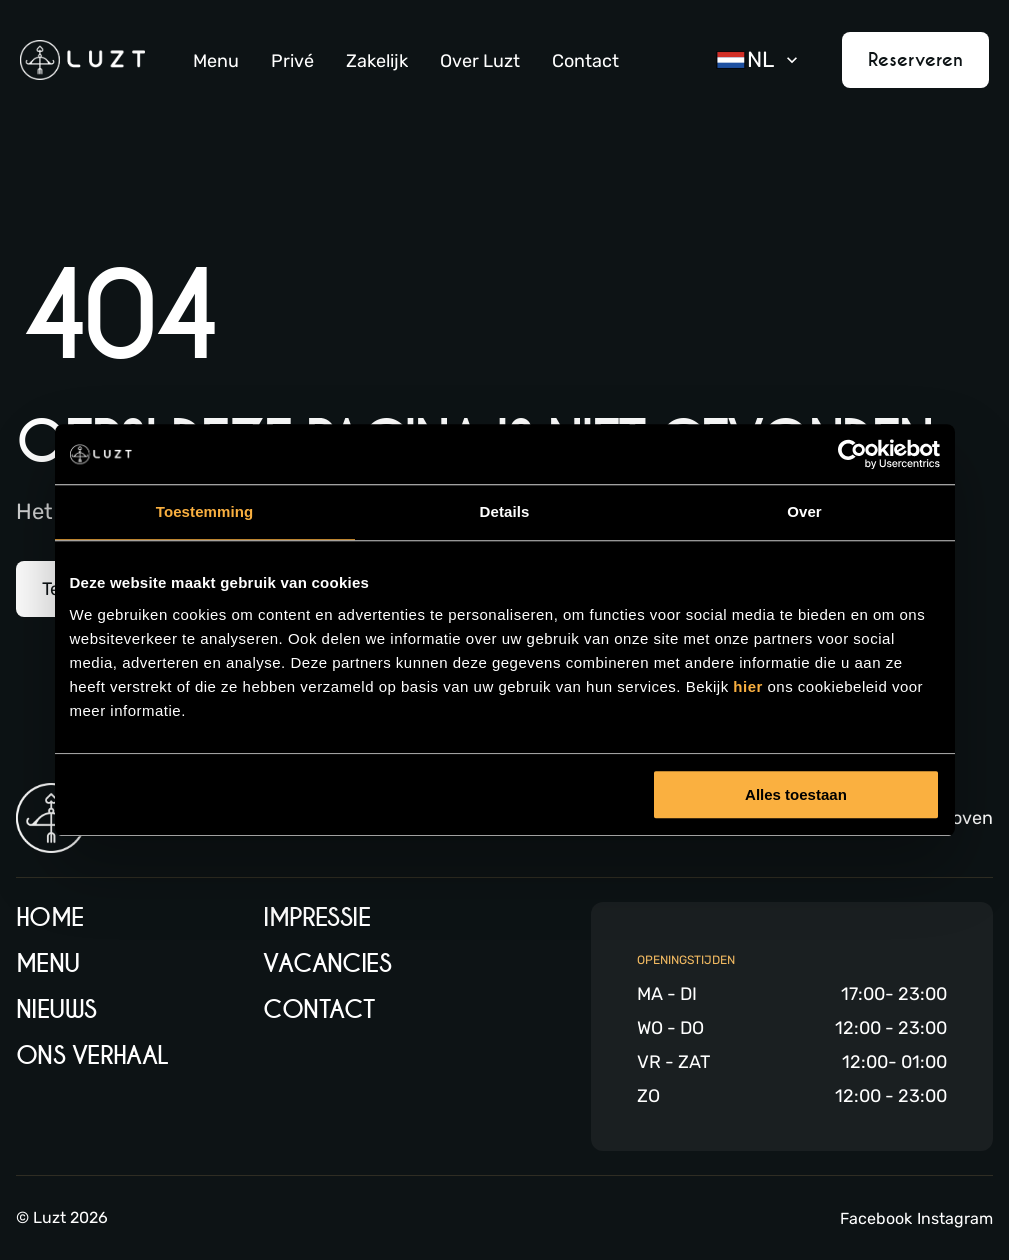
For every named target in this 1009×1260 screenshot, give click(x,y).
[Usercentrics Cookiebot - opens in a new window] (852, 454)
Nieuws (56, 1009)
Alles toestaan (796, 794)
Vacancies (327, 963)
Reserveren (915, 59)
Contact (585, 61)
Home (50, 917)
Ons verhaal (92, 1055)
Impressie (316, 917)
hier (750, 686)
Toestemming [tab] (205, 511)
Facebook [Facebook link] (876, 1218)
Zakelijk (377, 61)
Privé (292, 61)
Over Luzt (480, 61)
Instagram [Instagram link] (955, 1218)
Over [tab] (804, 511)
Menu (216, 61)
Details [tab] (505, 511)
